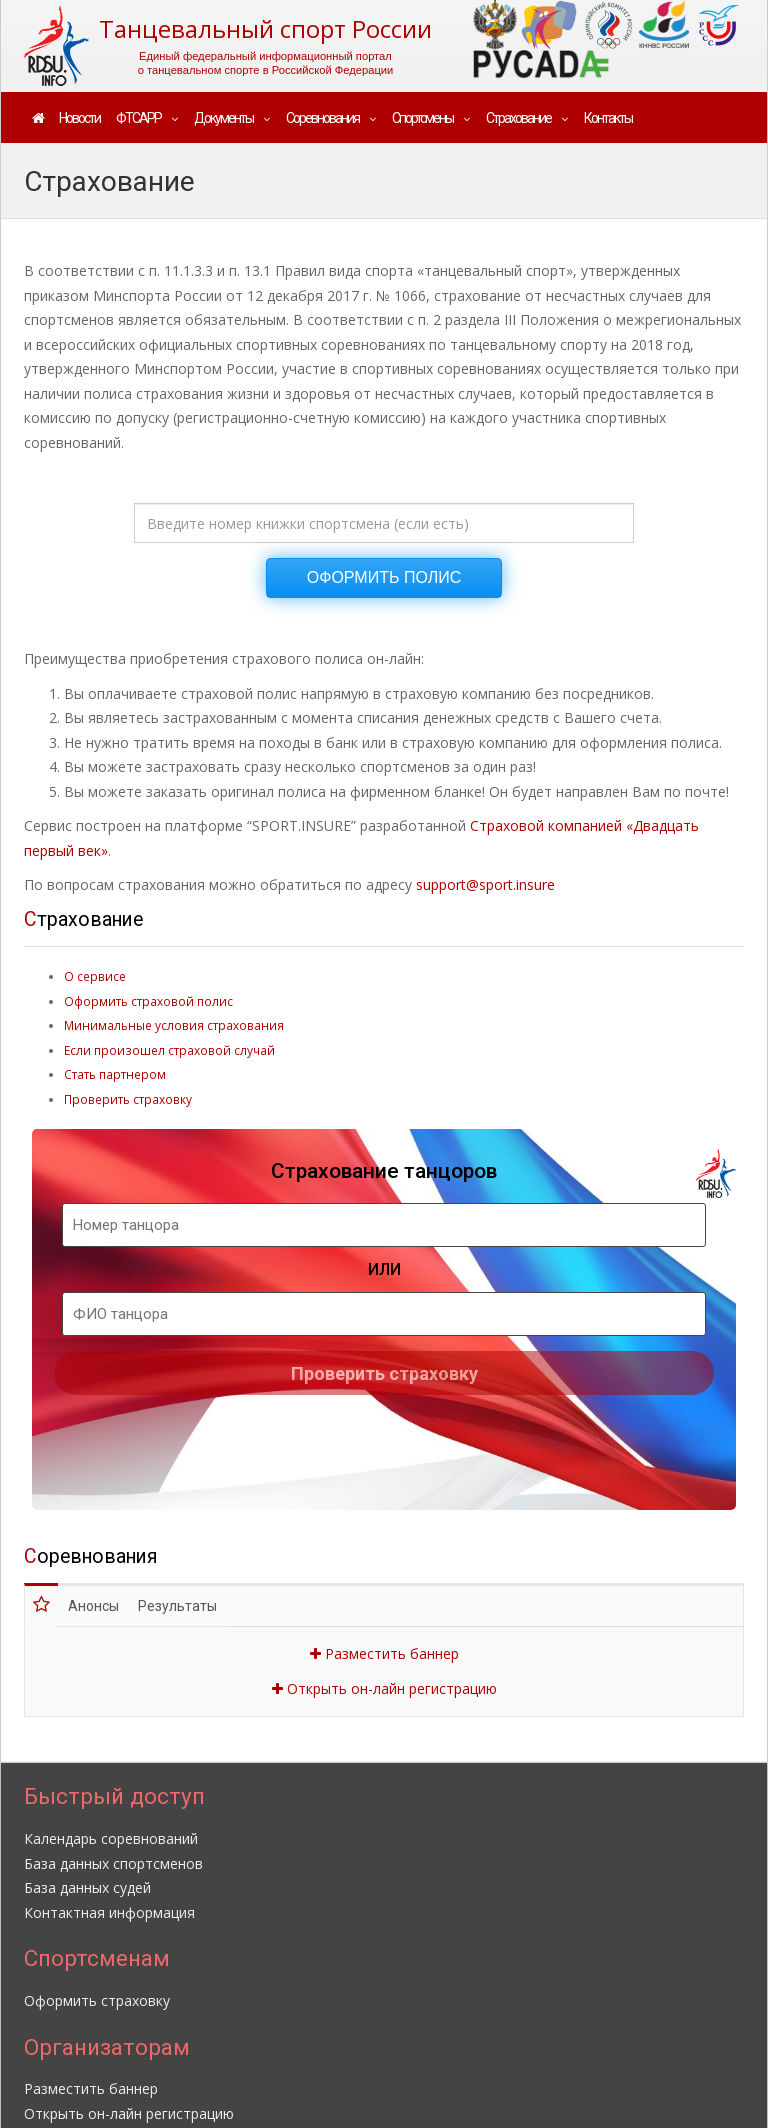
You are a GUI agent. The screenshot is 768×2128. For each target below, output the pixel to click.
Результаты (177, 1606)
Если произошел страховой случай (169, 1050)
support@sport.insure (485, 884)
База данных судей (87, 1887)
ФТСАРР (138, 118)
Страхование (518, 118)
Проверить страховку (128, 1099)
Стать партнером (115, 1074)
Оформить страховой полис (148, 1001)
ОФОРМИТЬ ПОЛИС (384, 577)
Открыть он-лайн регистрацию (384, 1688)
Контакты (608, 118)
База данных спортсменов (113, 1863)
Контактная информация (109, 1912)
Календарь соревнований (111, 1838)
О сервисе (95, 976)
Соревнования (322, 118)
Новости (79, 118)
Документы (223, 118)
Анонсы (93, 1606)
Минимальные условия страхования (174, 1025)
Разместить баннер (384, 1653)
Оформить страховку (97, 2000)
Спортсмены (422, 118)
